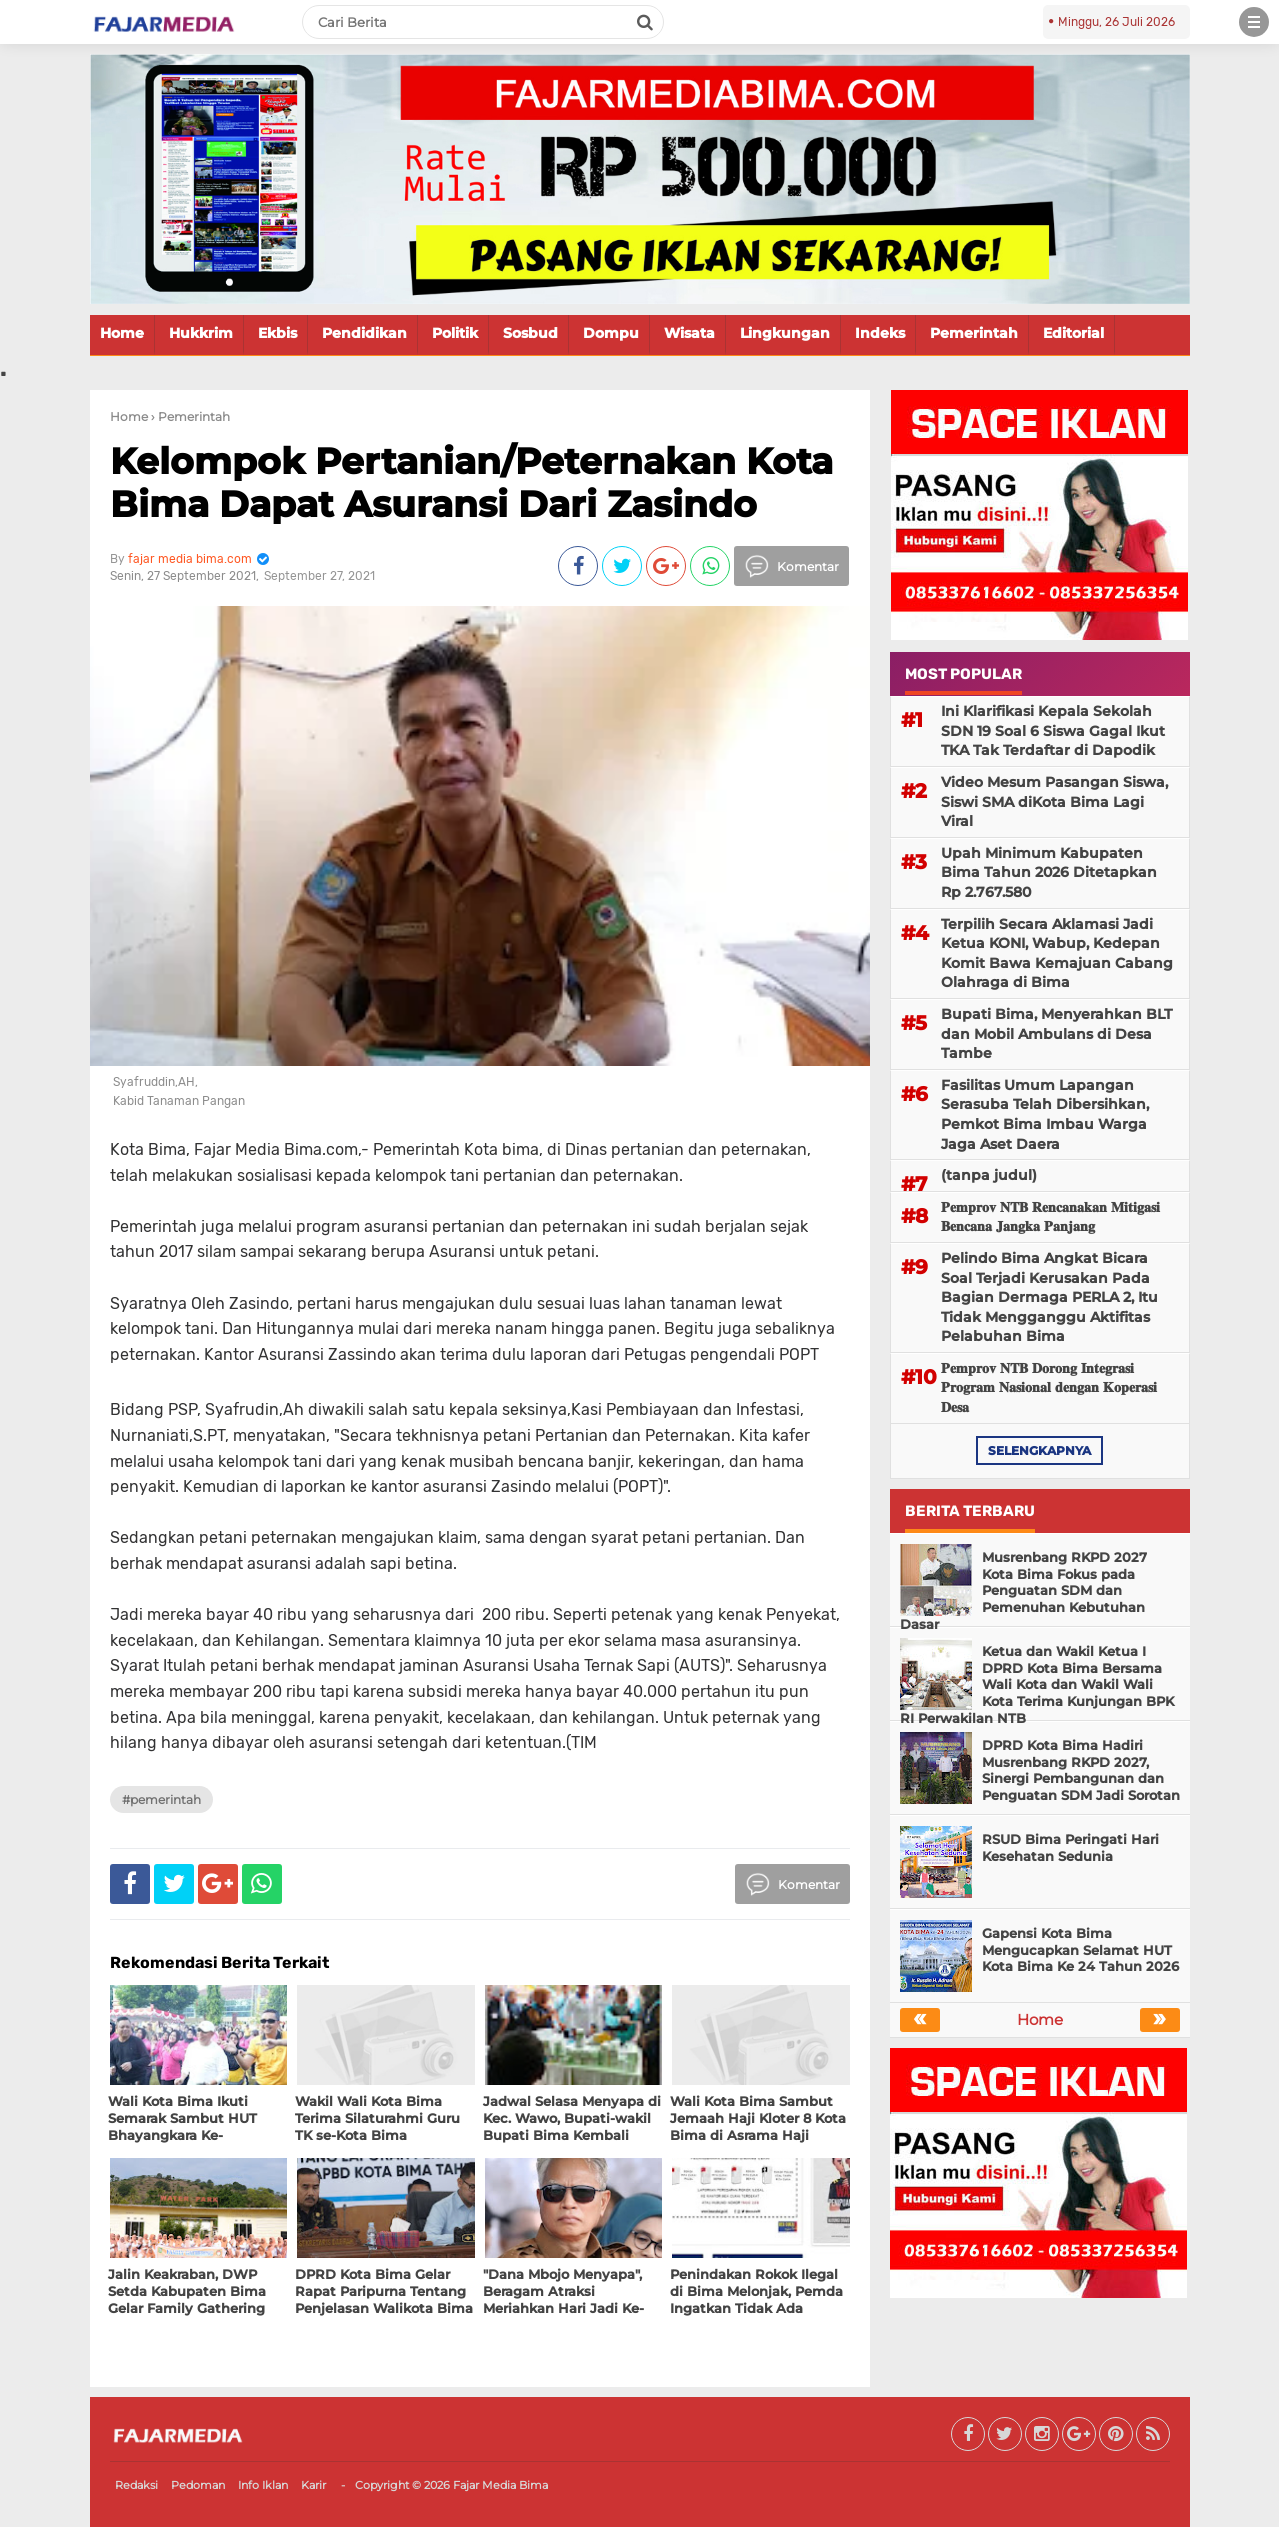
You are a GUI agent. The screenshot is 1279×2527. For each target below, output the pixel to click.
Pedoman (198, 2485)
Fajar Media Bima (500, 2485)
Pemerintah (974, 333)
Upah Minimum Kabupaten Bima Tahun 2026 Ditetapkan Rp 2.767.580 (1049, 872)
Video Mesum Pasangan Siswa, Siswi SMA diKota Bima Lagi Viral (1054, 801)
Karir (313, 2485)
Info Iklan (263, 2485)
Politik (455, 333)
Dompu (611, 333)
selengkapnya (1039, 1450)
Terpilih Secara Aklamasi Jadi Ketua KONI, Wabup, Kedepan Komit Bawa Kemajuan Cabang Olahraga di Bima (1057, 953)
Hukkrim (201, 333)
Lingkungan (785, 333)
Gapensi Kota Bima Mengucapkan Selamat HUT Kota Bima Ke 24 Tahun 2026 (1080, 1950)
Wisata (689, 333)
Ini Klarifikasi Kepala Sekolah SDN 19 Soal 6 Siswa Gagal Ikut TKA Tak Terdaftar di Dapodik (1053, 730)
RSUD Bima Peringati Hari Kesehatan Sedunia (1070, 1847)
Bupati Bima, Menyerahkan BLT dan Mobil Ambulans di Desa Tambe (1056, 1033)
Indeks (880, 333)
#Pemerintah (161, 1799)
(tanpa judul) (989, 1175)
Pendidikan (364, 333)
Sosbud (530, 333)
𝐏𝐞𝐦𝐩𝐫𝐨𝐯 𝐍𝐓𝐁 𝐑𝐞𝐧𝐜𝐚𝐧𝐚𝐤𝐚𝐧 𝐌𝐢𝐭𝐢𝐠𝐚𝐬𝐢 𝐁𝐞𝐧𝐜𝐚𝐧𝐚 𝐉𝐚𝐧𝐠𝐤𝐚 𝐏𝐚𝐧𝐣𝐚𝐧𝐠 (1050, 1217)
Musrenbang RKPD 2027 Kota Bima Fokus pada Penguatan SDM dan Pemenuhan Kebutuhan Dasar (1023, 1591)
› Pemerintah (190, 416)
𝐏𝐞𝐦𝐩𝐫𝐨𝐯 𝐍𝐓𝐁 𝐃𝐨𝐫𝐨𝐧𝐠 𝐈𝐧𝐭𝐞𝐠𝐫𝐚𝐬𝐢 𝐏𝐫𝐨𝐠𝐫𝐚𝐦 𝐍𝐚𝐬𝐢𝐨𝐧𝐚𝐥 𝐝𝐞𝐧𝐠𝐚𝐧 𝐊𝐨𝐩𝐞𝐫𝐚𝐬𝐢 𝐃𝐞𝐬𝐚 (1049, 1387)
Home (122, 333)
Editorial (1073, 333)
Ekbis (277, 333)
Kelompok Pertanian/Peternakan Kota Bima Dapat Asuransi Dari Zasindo (471, 482)
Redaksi (136, 2485)
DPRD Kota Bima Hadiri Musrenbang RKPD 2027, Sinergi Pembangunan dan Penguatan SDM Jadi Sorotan (1081, 1770)
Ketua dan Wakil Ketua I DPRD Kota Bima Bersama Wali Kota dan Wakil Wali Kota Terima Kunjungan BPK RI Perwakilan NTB (1037, 1685)
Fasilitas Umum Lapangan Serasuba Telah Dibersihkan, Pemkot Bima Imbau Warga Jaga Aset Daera (1045, 1114)
